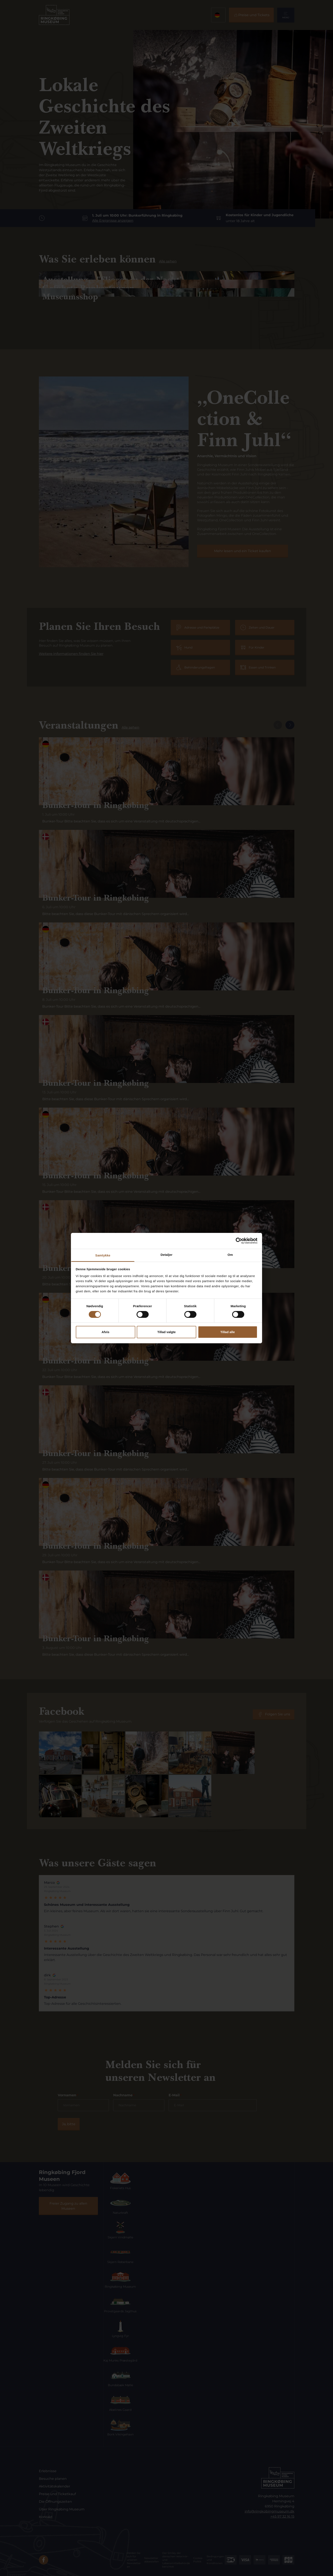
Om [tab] (230, 1254)
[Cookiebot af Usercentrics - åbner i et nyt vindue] (238, 1241)
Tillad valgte (166, 1332)
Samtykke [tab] (102, 1255)
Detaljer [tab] (166, 1254)
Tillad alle (227, 1332)
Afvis (105, 1332)
